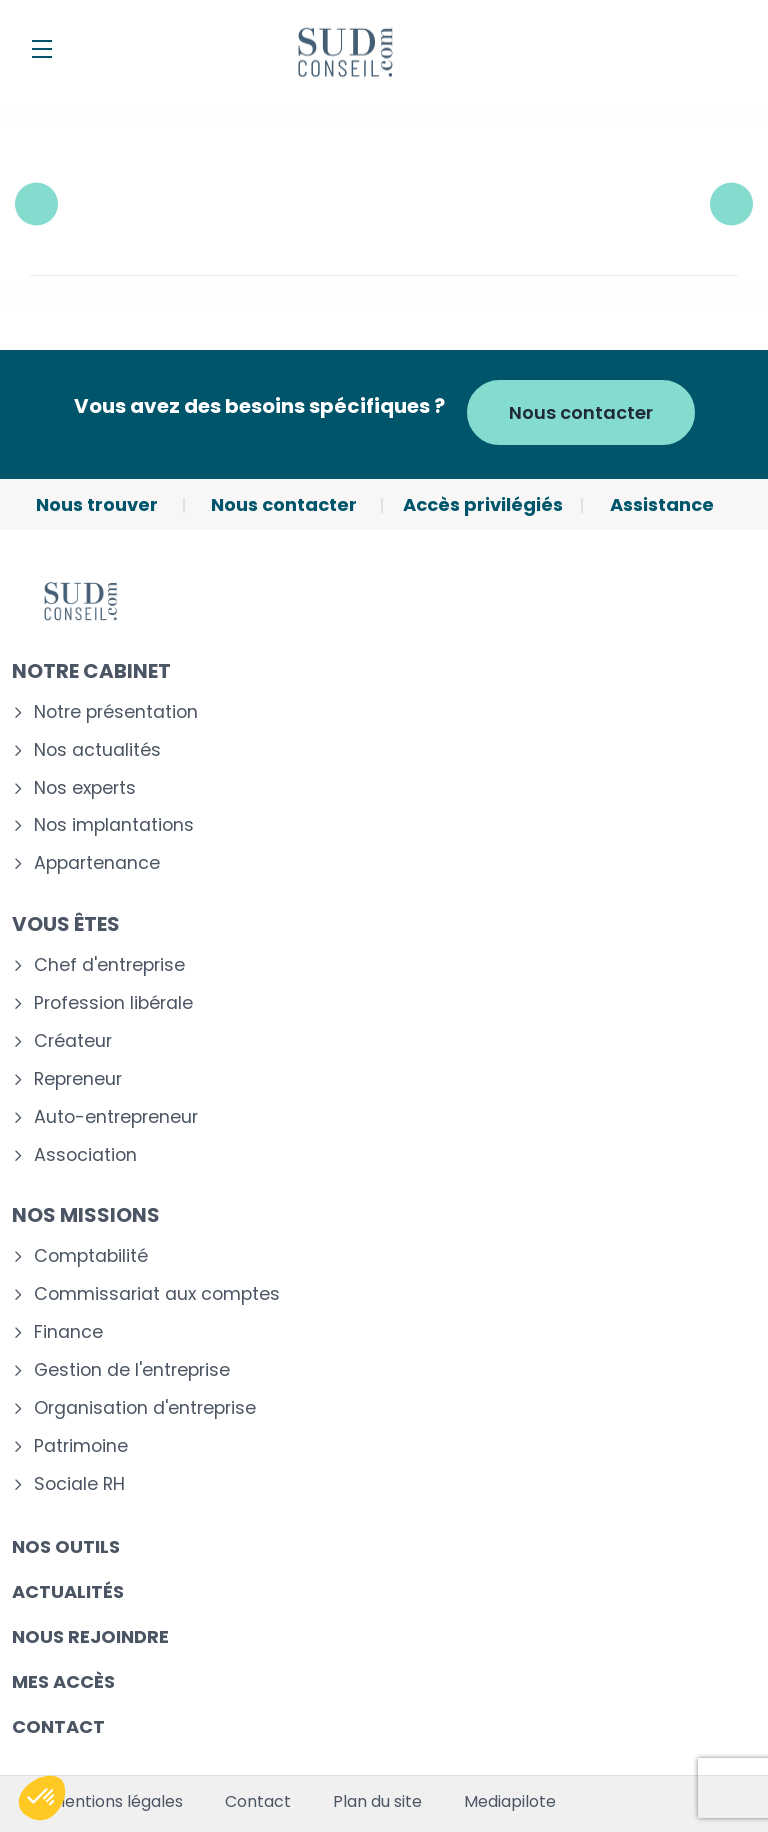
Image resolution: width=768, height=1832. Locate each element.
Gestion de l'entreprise (132, 1370)
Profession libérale (113, 1003)
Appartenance (97, 863)
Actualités (68, 1591)
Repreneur (78, 1079)
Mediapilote (510, 1802)
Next (731, 203)
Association (85, 1155)
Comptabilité (91, 1256)
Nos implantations (114, 825)
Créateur (73, 1041)
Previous (36, 203)
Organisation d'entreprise (145, 1408)
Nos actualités (97, 750)
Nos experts (85, 788)
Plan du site (377, 1802)
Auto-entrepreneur (116, 1117)
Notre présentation (116, 712)
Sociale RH (79, 1484)
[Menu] (42, 49)
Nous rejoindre (90, 1636)
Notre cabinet (91, 671)
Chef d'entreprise (109, 965)
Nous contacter (581, 412)
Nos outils (66, 1546)
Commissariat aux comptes (157, 1294)
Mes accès (63, 1681)
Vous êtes (66, 924)
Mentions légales (117, 1802)
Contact (58, 1726)
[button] (42, 1798)
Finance (68, 1332)
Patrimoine (81, 1446)
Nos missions (86, 1215)
